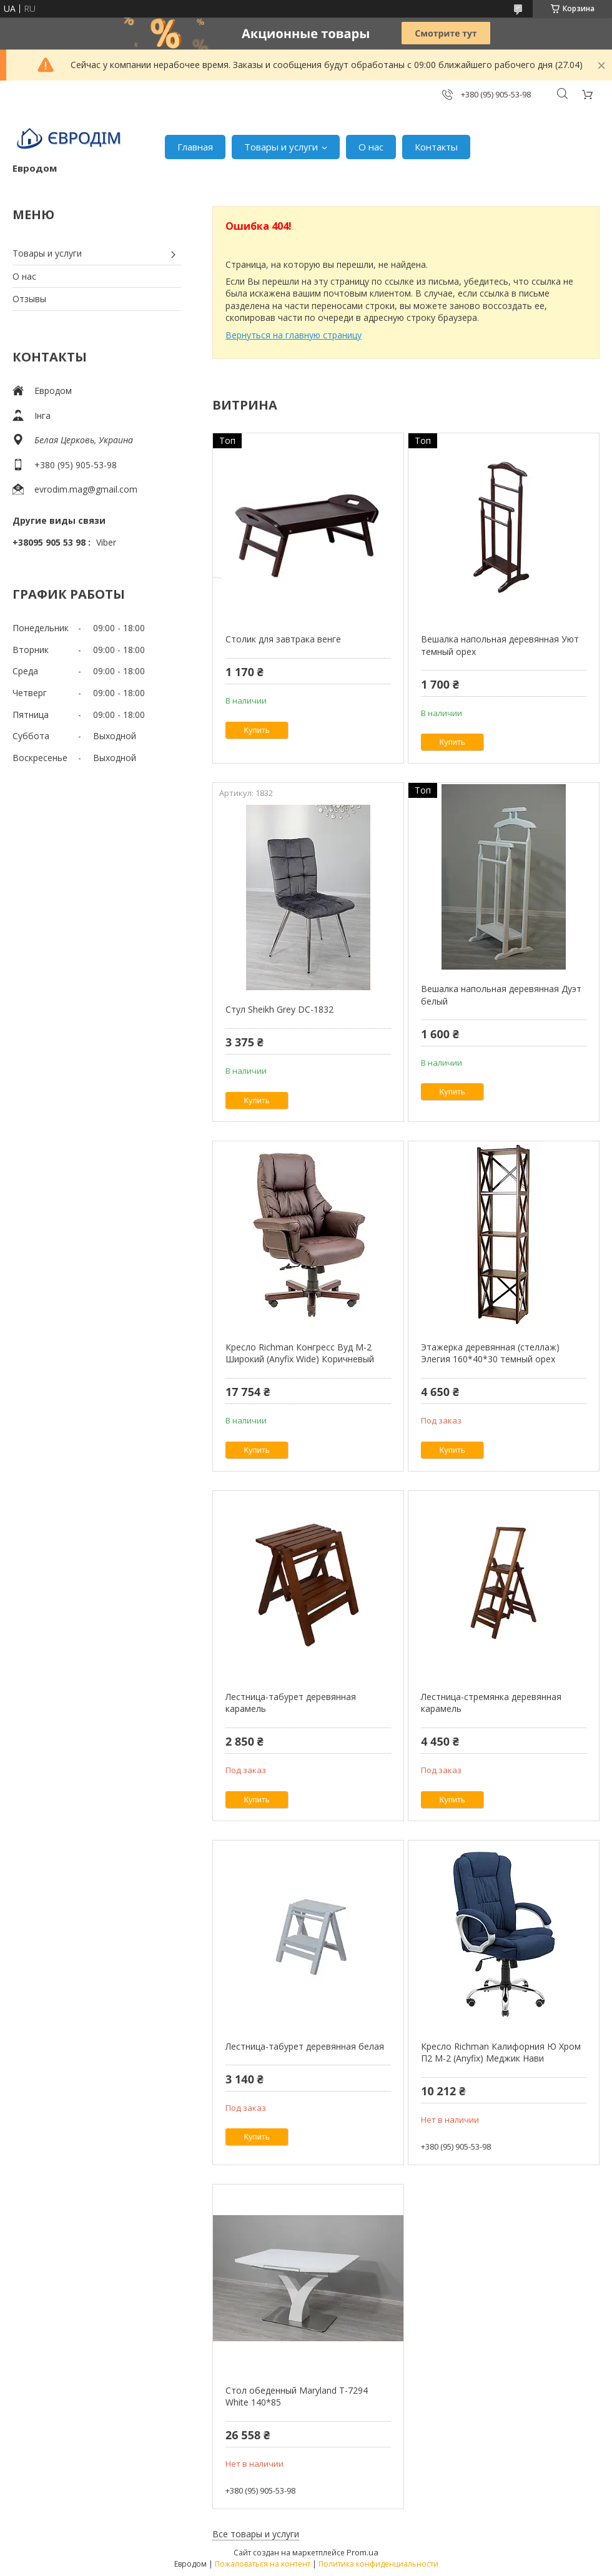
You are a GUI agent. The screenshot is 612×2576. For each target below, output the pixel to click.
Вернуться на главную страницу (293, 335)
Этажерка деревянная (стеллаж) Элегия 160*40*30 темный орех (490, 1353)
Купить (257, 730)
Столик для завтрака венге (283, 639)
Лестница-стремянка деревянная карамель (491, 1703)
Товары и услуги (281, 146)
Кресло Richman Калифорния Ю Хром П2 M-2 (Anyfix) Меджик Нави (501, 2052)
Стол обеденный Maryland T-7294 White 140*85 (296, 2396)
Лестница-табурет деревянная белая (304, 2046)
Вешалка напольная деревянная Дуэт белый (501, 995)
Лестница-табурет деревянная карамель (290, 1703)
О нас (370, 146)
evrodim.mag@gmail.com (85, 489)
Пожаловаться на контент (262, 2564)
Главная (195, 146)
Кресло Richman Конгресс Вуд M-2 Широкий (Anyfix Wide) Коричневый (299, 1353)
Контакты (436, 146)
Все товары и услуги (255, 2534)
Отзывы (29, 299)
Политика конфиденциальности (378, 2564)
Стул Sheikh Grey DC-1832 (279, 1009)
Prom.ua (362, 2552)
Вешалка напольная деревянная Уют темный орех (500, 645)
